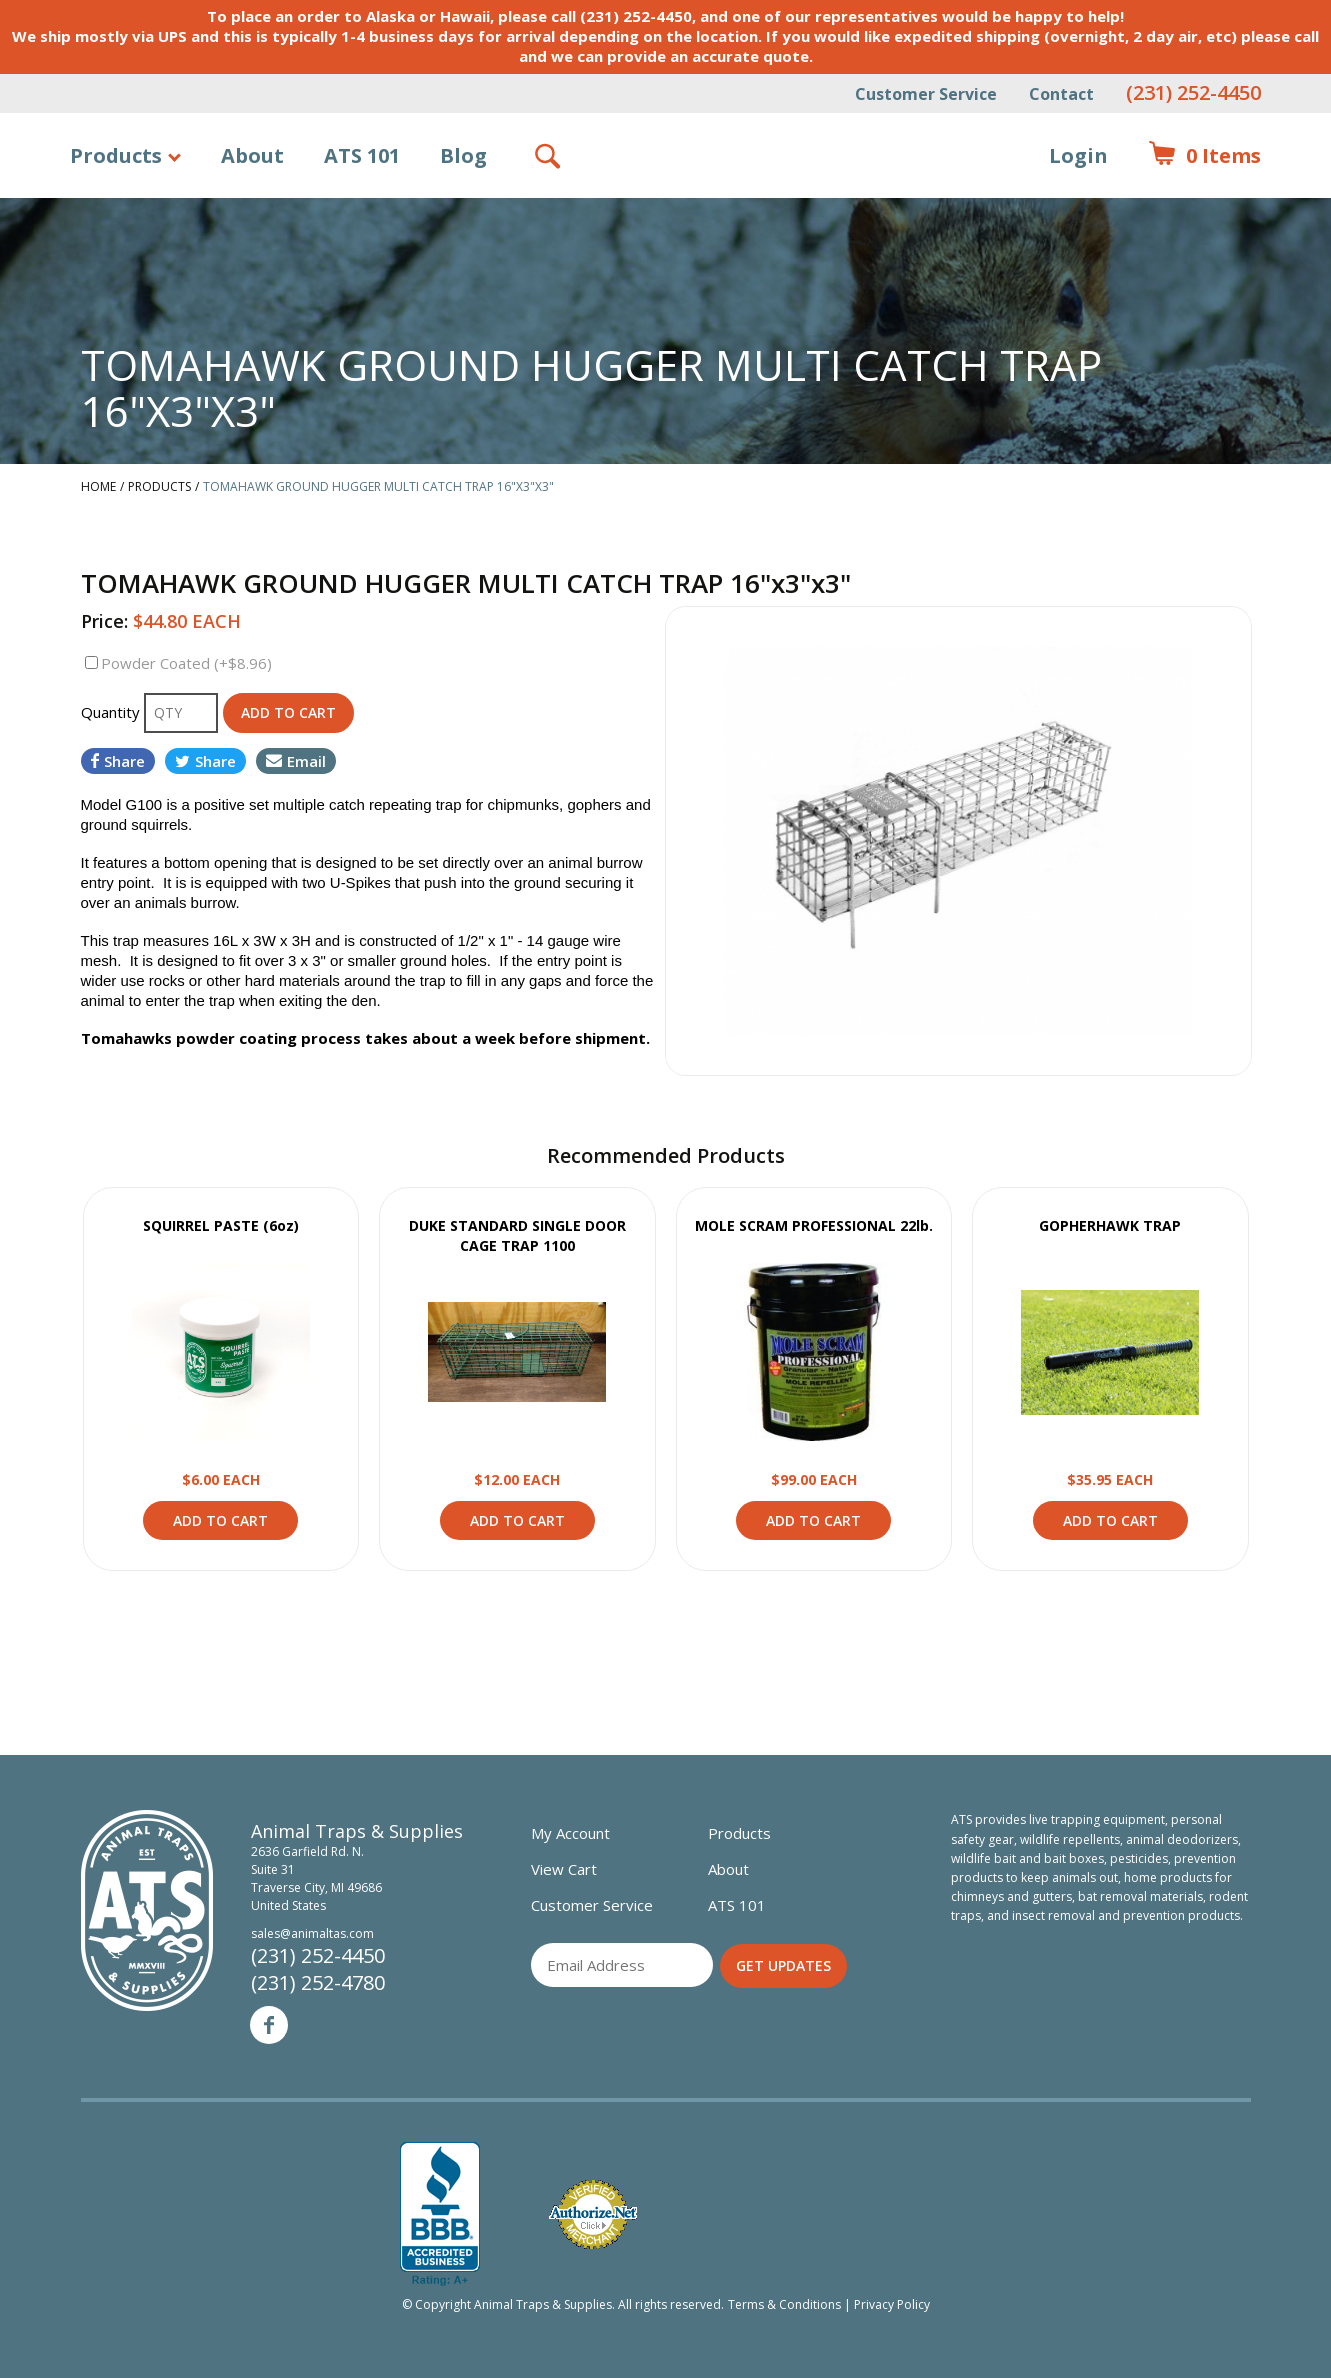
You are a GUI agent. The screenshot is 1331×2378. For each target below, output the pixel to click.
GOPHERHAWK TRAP (1110, 1225)
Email (296, 761)
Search (549, 156)
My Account (570, 1833)
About (252, 155)
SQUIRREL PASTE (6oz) (221, 1225)
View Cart (564, 1869)
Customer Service (926, 94)
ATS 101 (362, 155)
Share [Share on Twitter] (205, 761)
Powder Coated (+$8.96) (186, 663)
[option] (958, 841)
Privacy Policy (892, 2304)
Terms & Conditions (784, 2304)
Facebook (269, 2025)
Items (1204, 156)
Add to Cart (220, 1520)
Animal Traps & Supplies (666, 205)
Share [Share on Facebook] (118, 761)
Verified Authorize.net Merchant (593, 2214)
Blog (463, 155)
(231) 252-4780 (318, 1982)
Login (1078, 155)
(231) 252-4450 (1193, 92)
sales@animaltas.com (312, 1933)
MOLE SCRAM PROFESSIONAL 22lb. (814, 1225)
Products (116, 155)
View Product (221, 1352)
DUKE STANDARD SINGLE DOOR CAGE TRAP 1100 (517, 1235)
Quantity (112, 712)
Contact (1061, 94)
